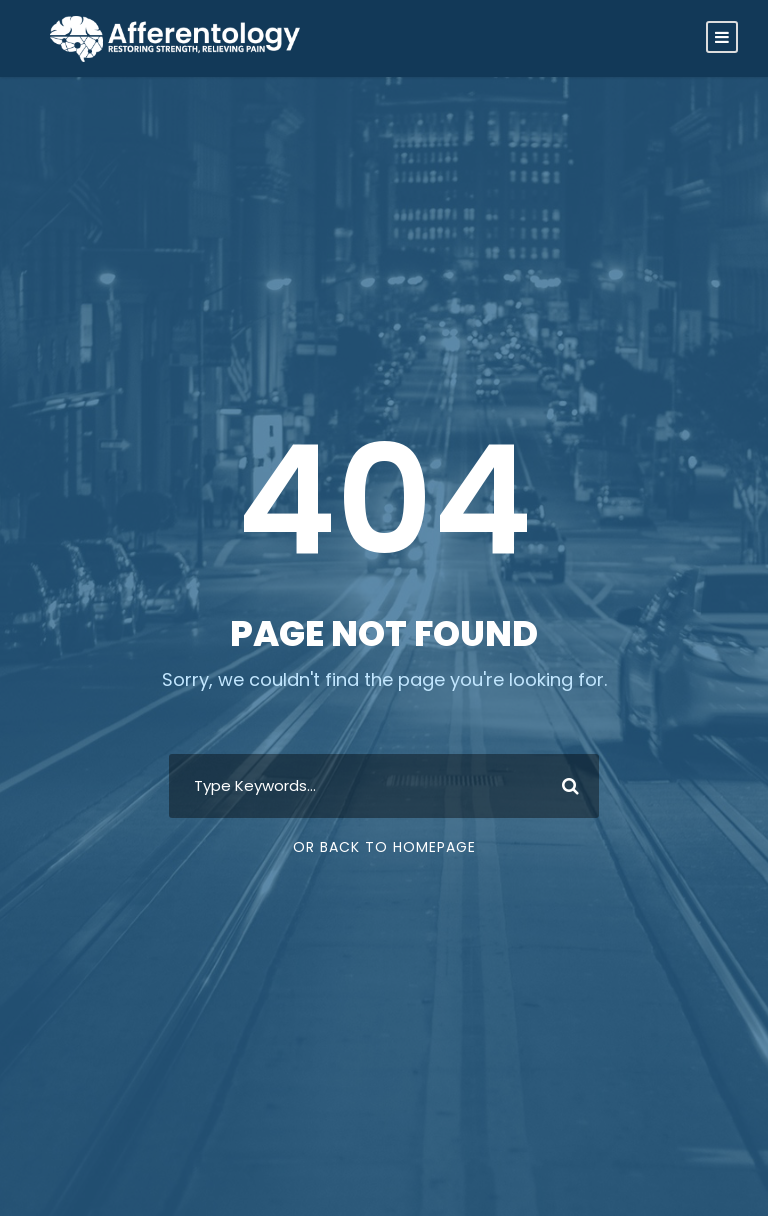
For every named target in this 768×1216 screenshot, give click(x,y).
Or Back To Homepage (384, 847)
